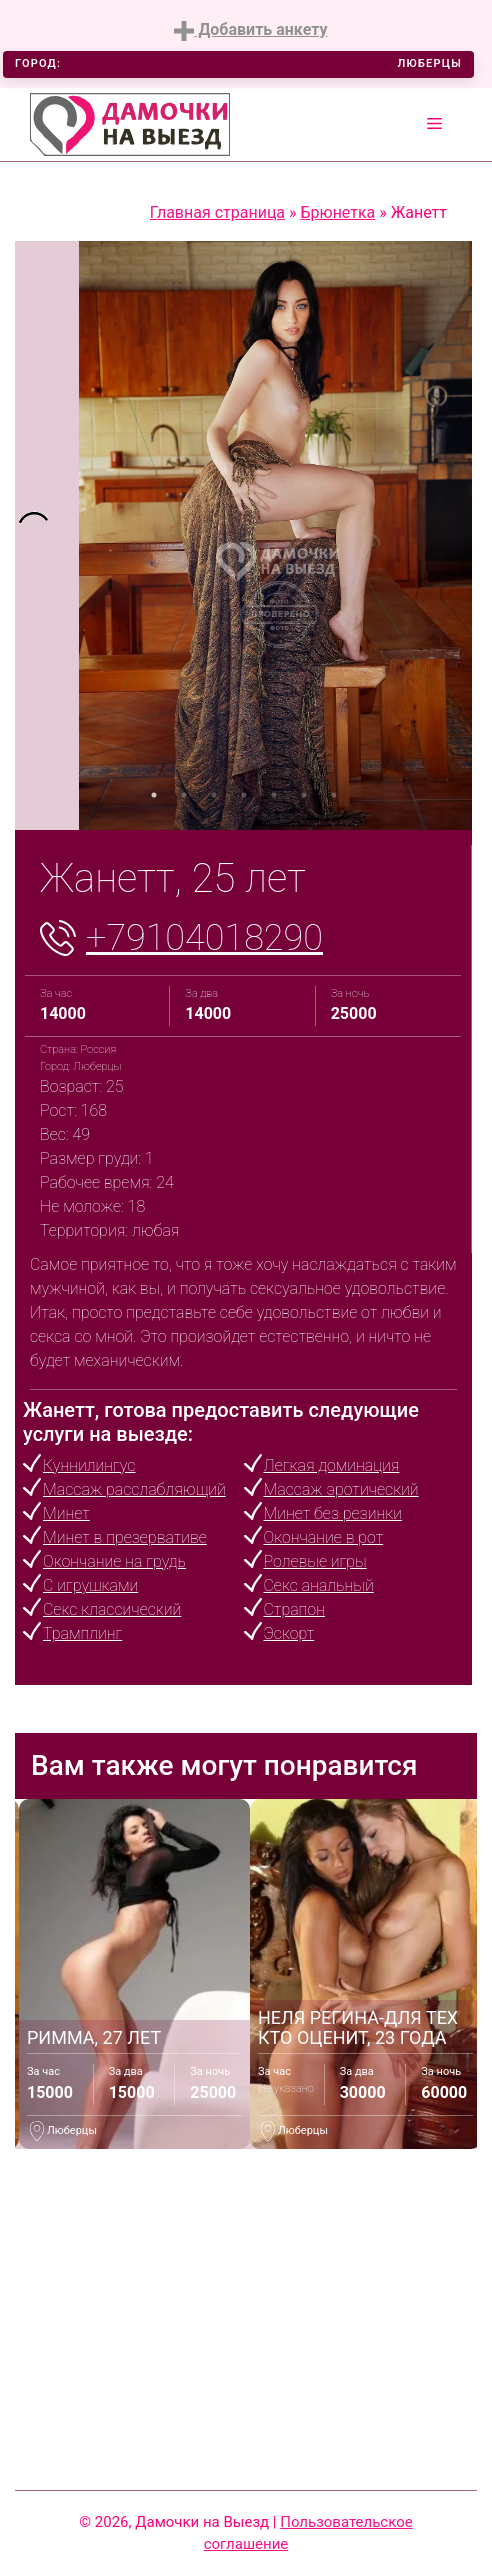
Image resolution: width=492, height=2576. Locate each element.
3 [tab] (214, 795)
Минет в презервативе (125, 1537)
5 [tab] (274, 795)
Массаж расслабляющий (134, 1489)
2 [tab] (184, 795)
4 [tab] (244, 795)
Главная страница (217, 212)
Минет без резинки (333, 1513)
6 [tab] (304, 795)
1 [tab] (154, 795)
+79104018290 (204, 938)
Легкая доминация (332, 1465)
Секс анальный (319, 1585)
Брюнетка (338, 212)
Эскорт (289, 1633)
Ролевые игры (315, 1561)
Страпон (294, 1609)
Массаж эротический (341, 1489)
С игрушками (90, 1585)
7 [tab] (334, 795)
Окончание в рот (324, 1537)
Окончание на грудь (114, 1561)
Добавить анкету (250, 30)
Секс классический (112, 1609)
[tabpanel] (47, 535)
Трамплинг (82, 1633)
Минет (66, 1513)
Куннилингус (89, 1465)
